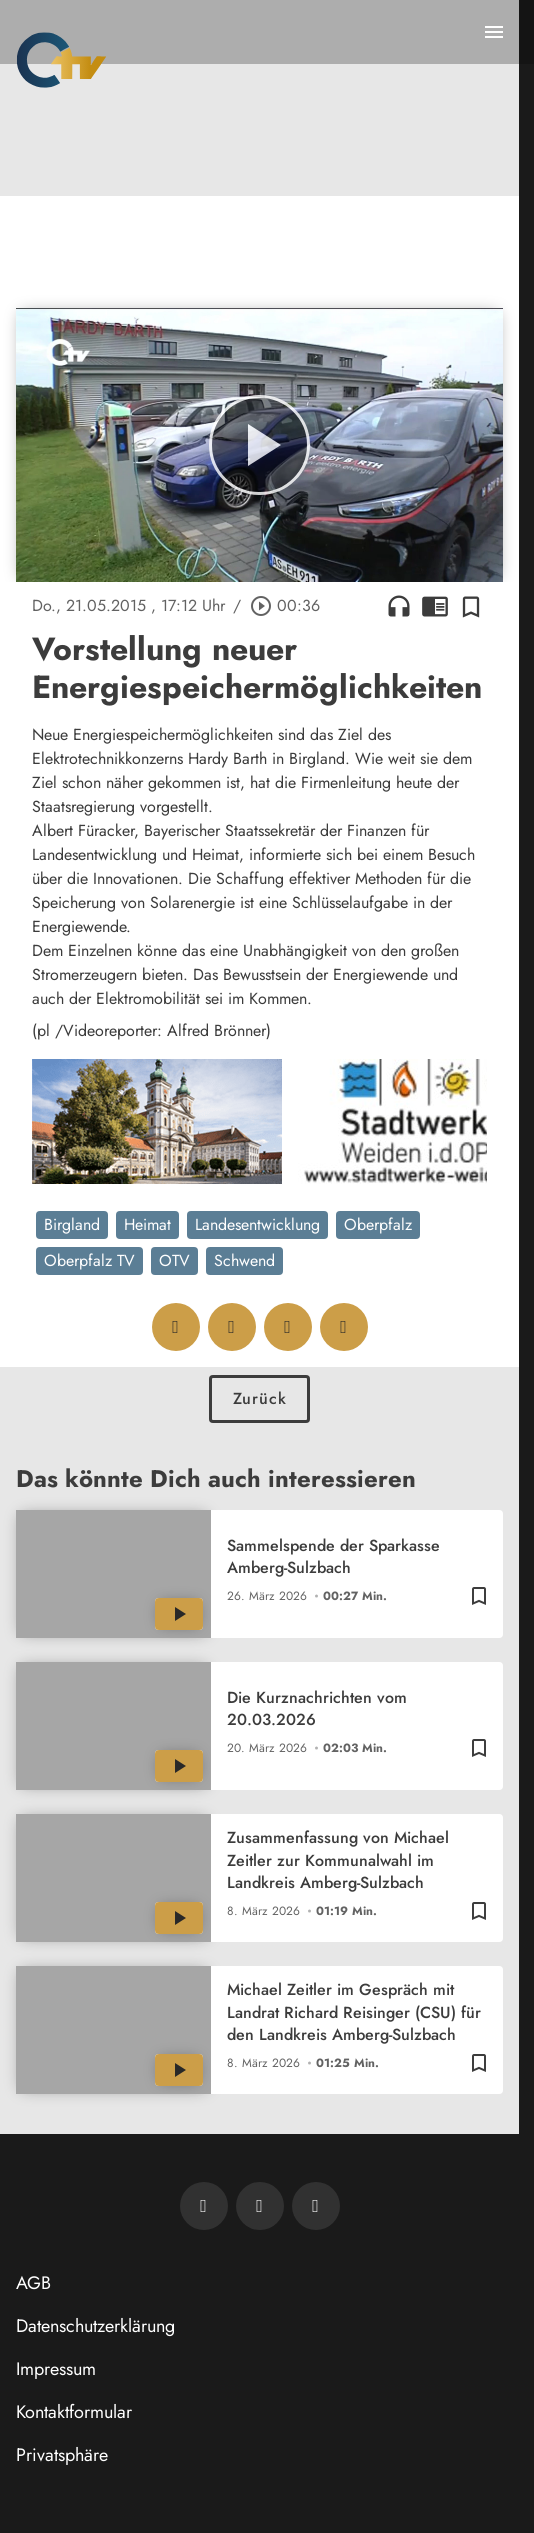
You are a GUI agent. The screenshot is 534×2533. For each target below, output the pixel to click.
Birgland (72, 1224)
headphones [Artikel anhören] (399, 606)
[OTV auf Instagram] (316, 2206)
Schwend (244, 1260)
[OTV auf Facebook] (260, 2206)
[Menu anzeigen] (494, 32)
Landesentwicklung (257, 1224)
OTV (174, 1260)
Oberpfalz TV (89, 1260)
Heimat (147, 1224)
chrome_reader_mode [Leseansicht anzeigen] (435, 606)
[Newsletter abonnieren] (204, 2206)
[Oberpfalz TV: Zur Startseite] (61, 60)
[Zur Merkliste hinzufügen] (471, 606)
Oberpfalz (378, 1224)
